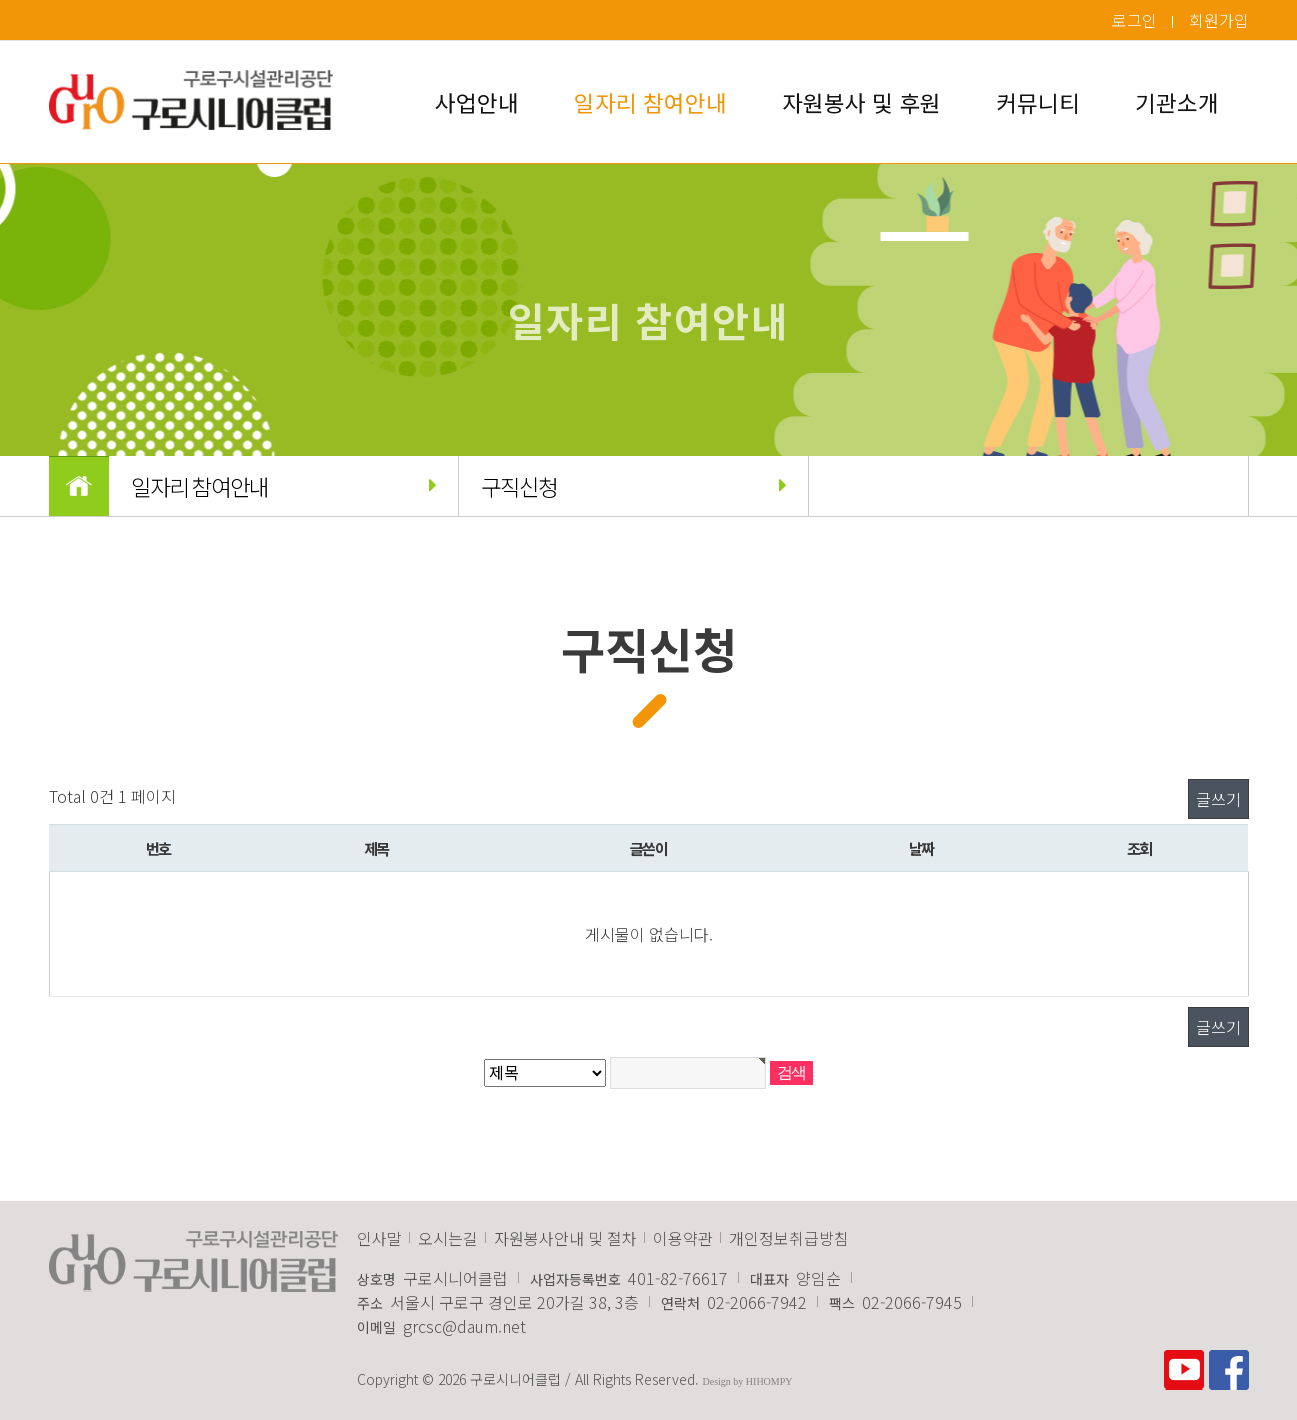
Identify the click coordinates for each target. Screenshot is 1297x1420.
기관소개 (1177, 102)
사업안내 (477, 102)
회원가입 (1219, 20)
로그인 (1134, 20)
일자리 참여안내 (650, 102)
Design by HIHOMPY (748, 1381)
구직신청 (633, 486)
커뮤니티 (1038, 102)
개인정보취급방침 (789, 1238)
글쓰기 (1218, 799)
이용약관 (683, 1238)
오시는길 (448, 1238)
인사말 (379, 1238)
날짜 (921, 848)
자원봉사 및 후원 (861, 102)
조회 (1139, 848)
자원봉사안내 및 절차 (565, 1238)
